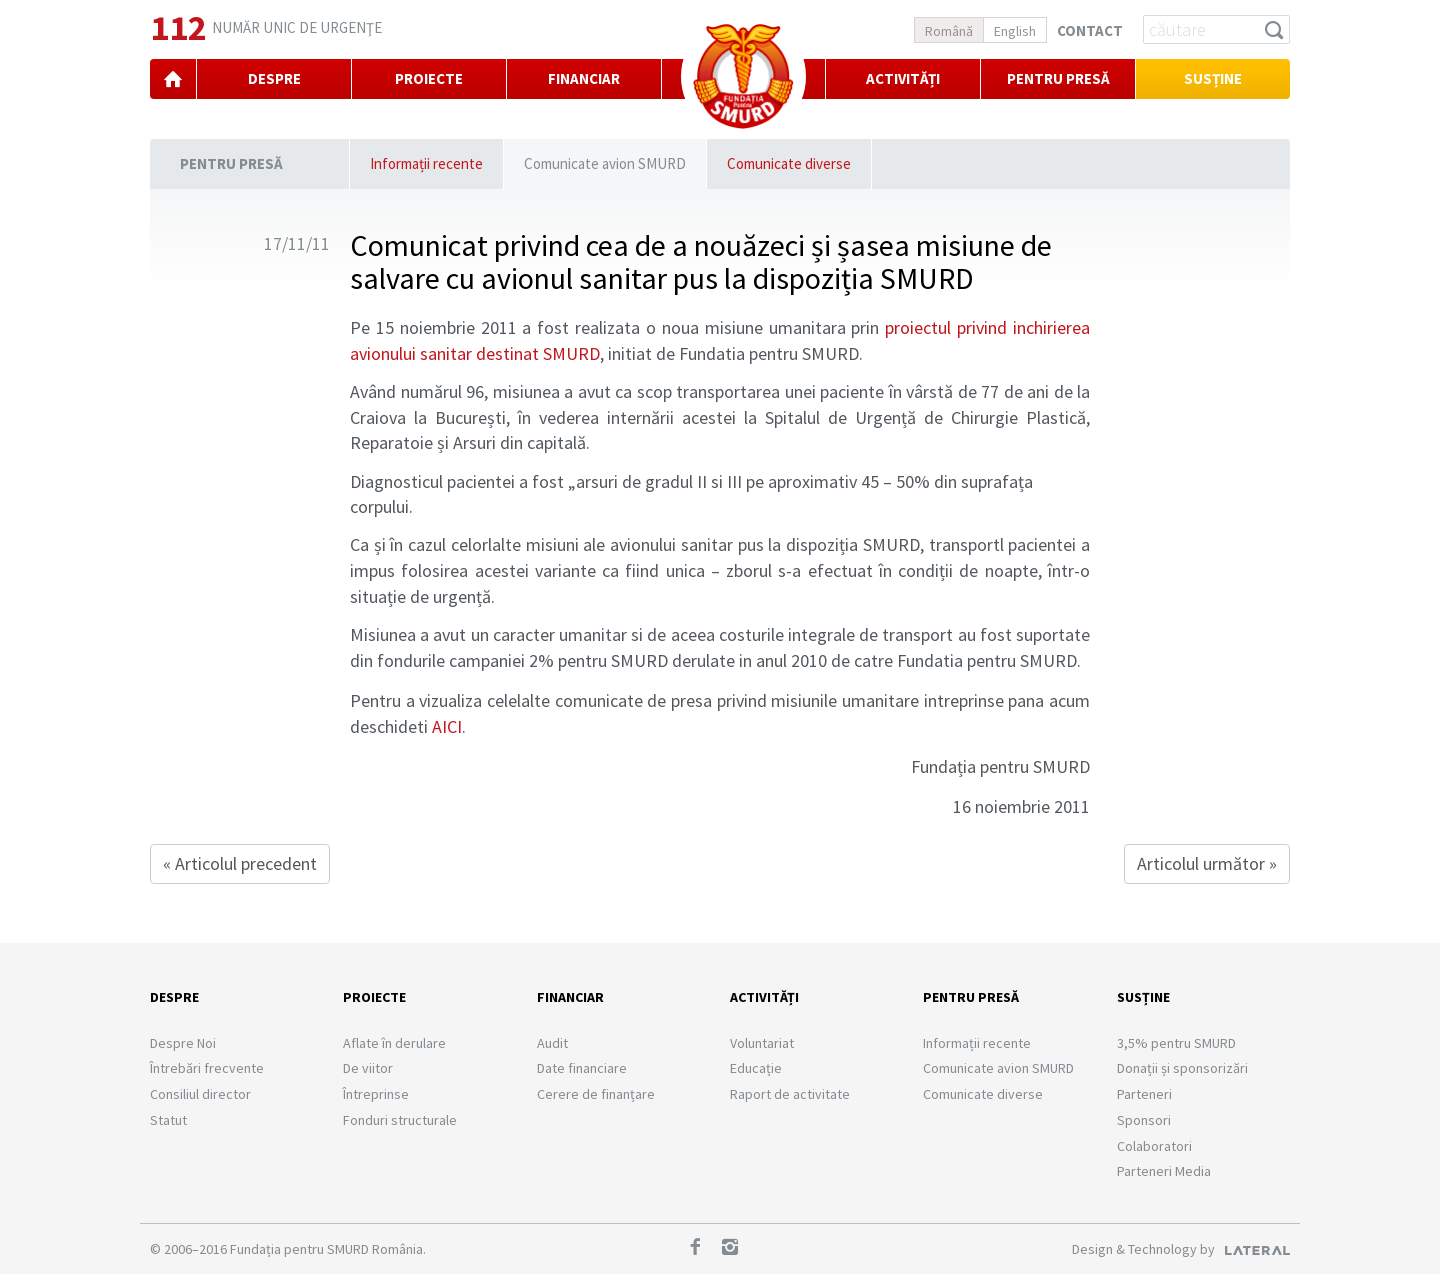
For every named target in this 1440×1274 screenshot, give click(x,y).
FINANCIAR (584, 78)
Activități (903, 78)
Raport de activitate (790, 1094)
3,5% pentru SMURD (1176, 1043)
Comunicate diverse (789, 163)
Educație (756, 1068)
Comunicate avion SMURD (605, 163)
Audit (552, 1043)
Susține (1213, 78)
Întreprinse (376, 1094)
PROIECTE (429, 78)
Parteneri (1144, 1094)
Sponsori (1144, 1120)
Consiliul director (200, 1094)
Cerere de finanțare (596, 1094)
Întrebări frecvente (207, 1068)
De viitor (368, 1068)
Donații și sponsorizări (1182, 1068)
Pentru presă (231, 163)
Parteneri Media (1164, 1171)
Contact (1090, 30)
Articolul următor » (1207, 863)
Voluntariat (762, 1043)
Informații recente (426, 163)
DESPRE (274, 78)
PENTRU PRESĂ (1058, 78)
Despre (174, 997)
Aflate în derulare (394, 1043)
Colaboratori (1154, 1146)
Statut (168, 1120)
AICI (447, 726)
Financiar (570, 997)
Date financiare (582, 1068)
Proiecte (374, 997)
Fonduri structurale (400, 1120)
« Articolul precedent (240, 863)
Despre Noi (183, 1043)
